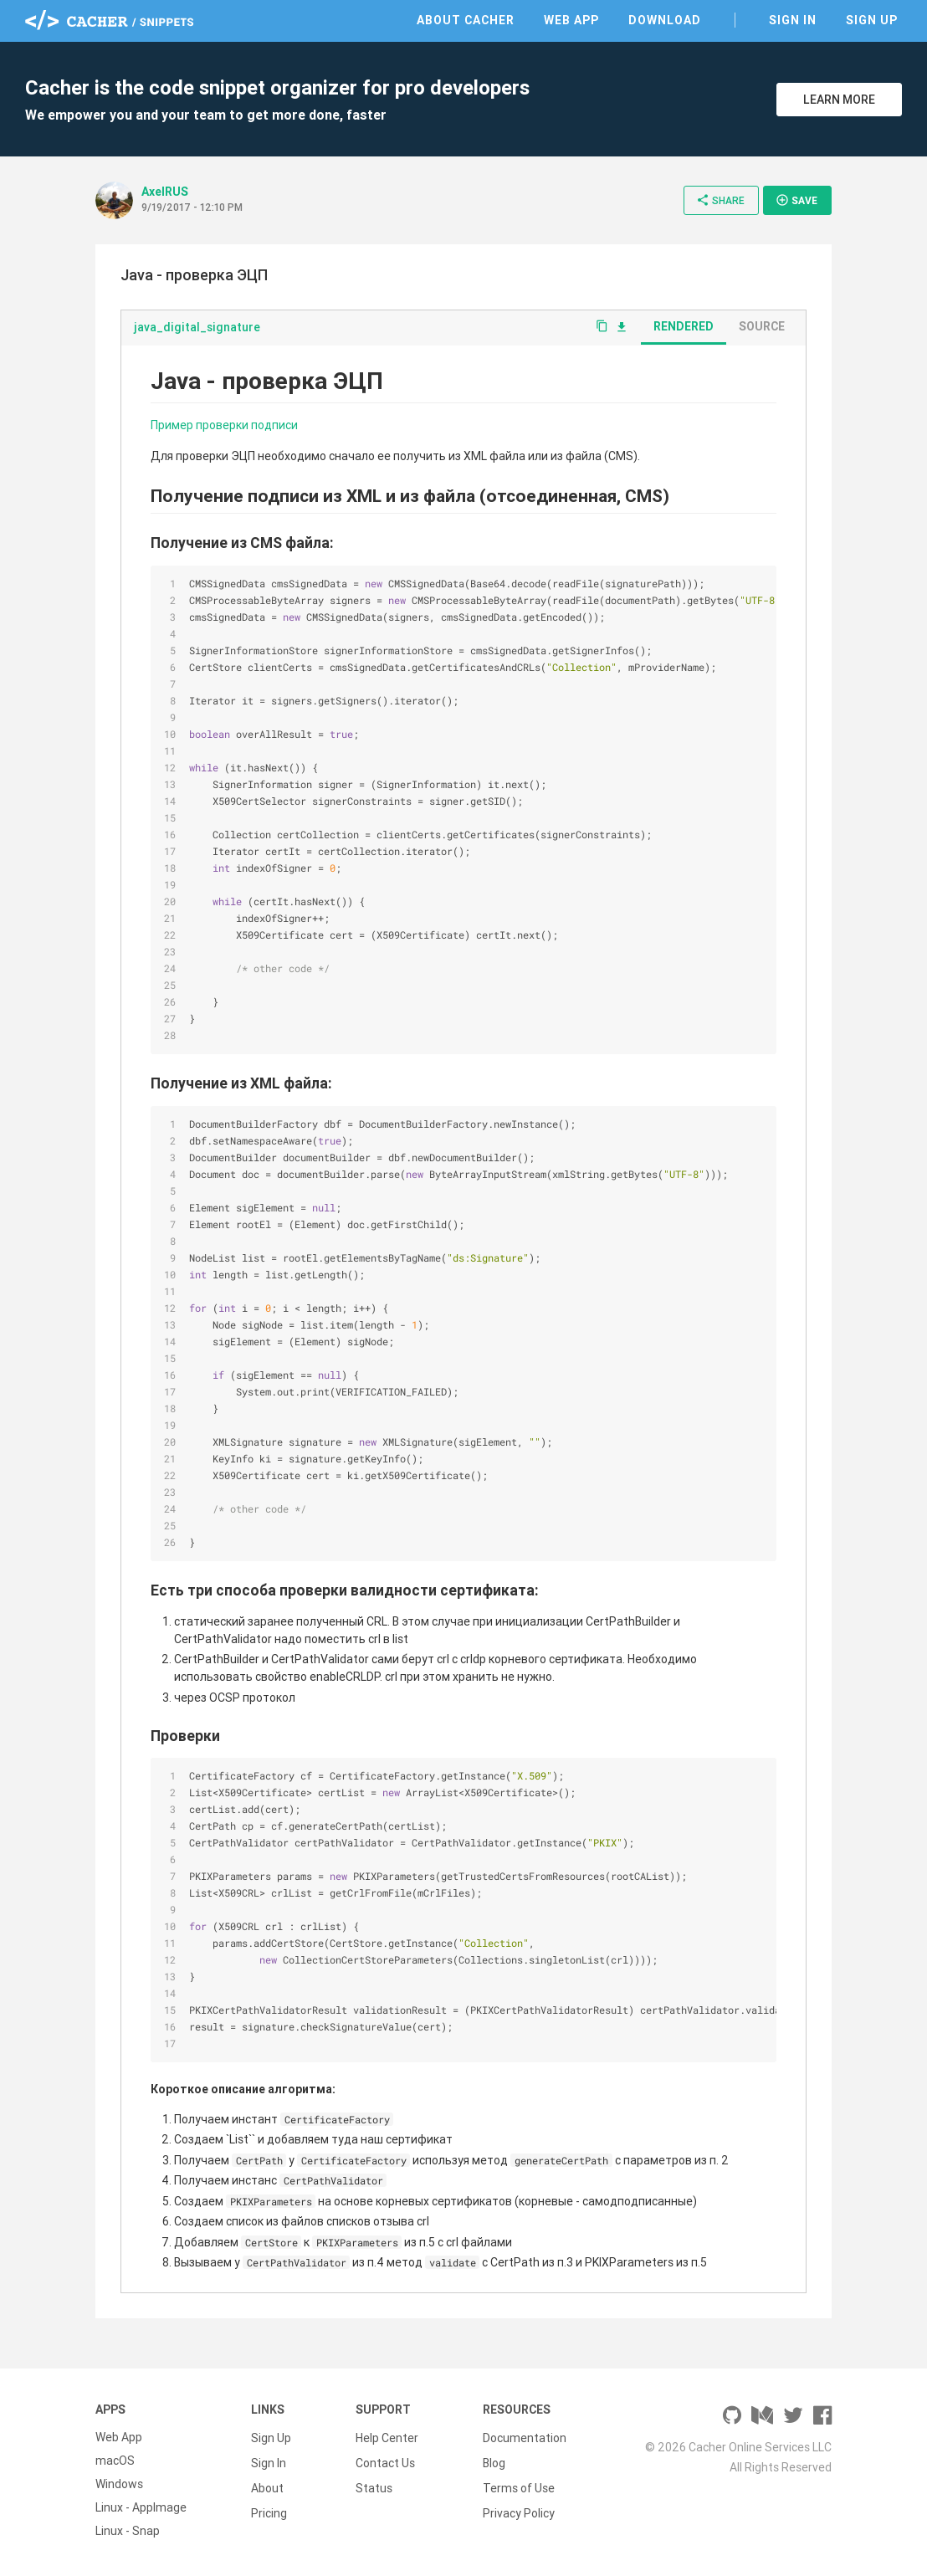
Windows (119, 2483)
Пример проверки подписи (224, 425)
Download (664, 20)
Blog (494, 2460)
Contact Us (385, 2460)
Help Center (387, 2437)
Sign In (793, 20)
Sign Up (872, 20)
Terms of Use (519, 2483)
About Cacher (466, 20)
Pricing (269, 2507)
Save (796, 200)
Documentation (524, 2437)
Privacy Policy (519, 2507)
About (267, 2483)
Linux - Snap (127, 2530)
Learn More (839, 99)
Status (374, 2483)
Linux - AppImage (141, 2507)
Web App (571, 20)
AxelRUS (164, 191)
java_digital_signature (197, 327)
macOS (115, 2460)
